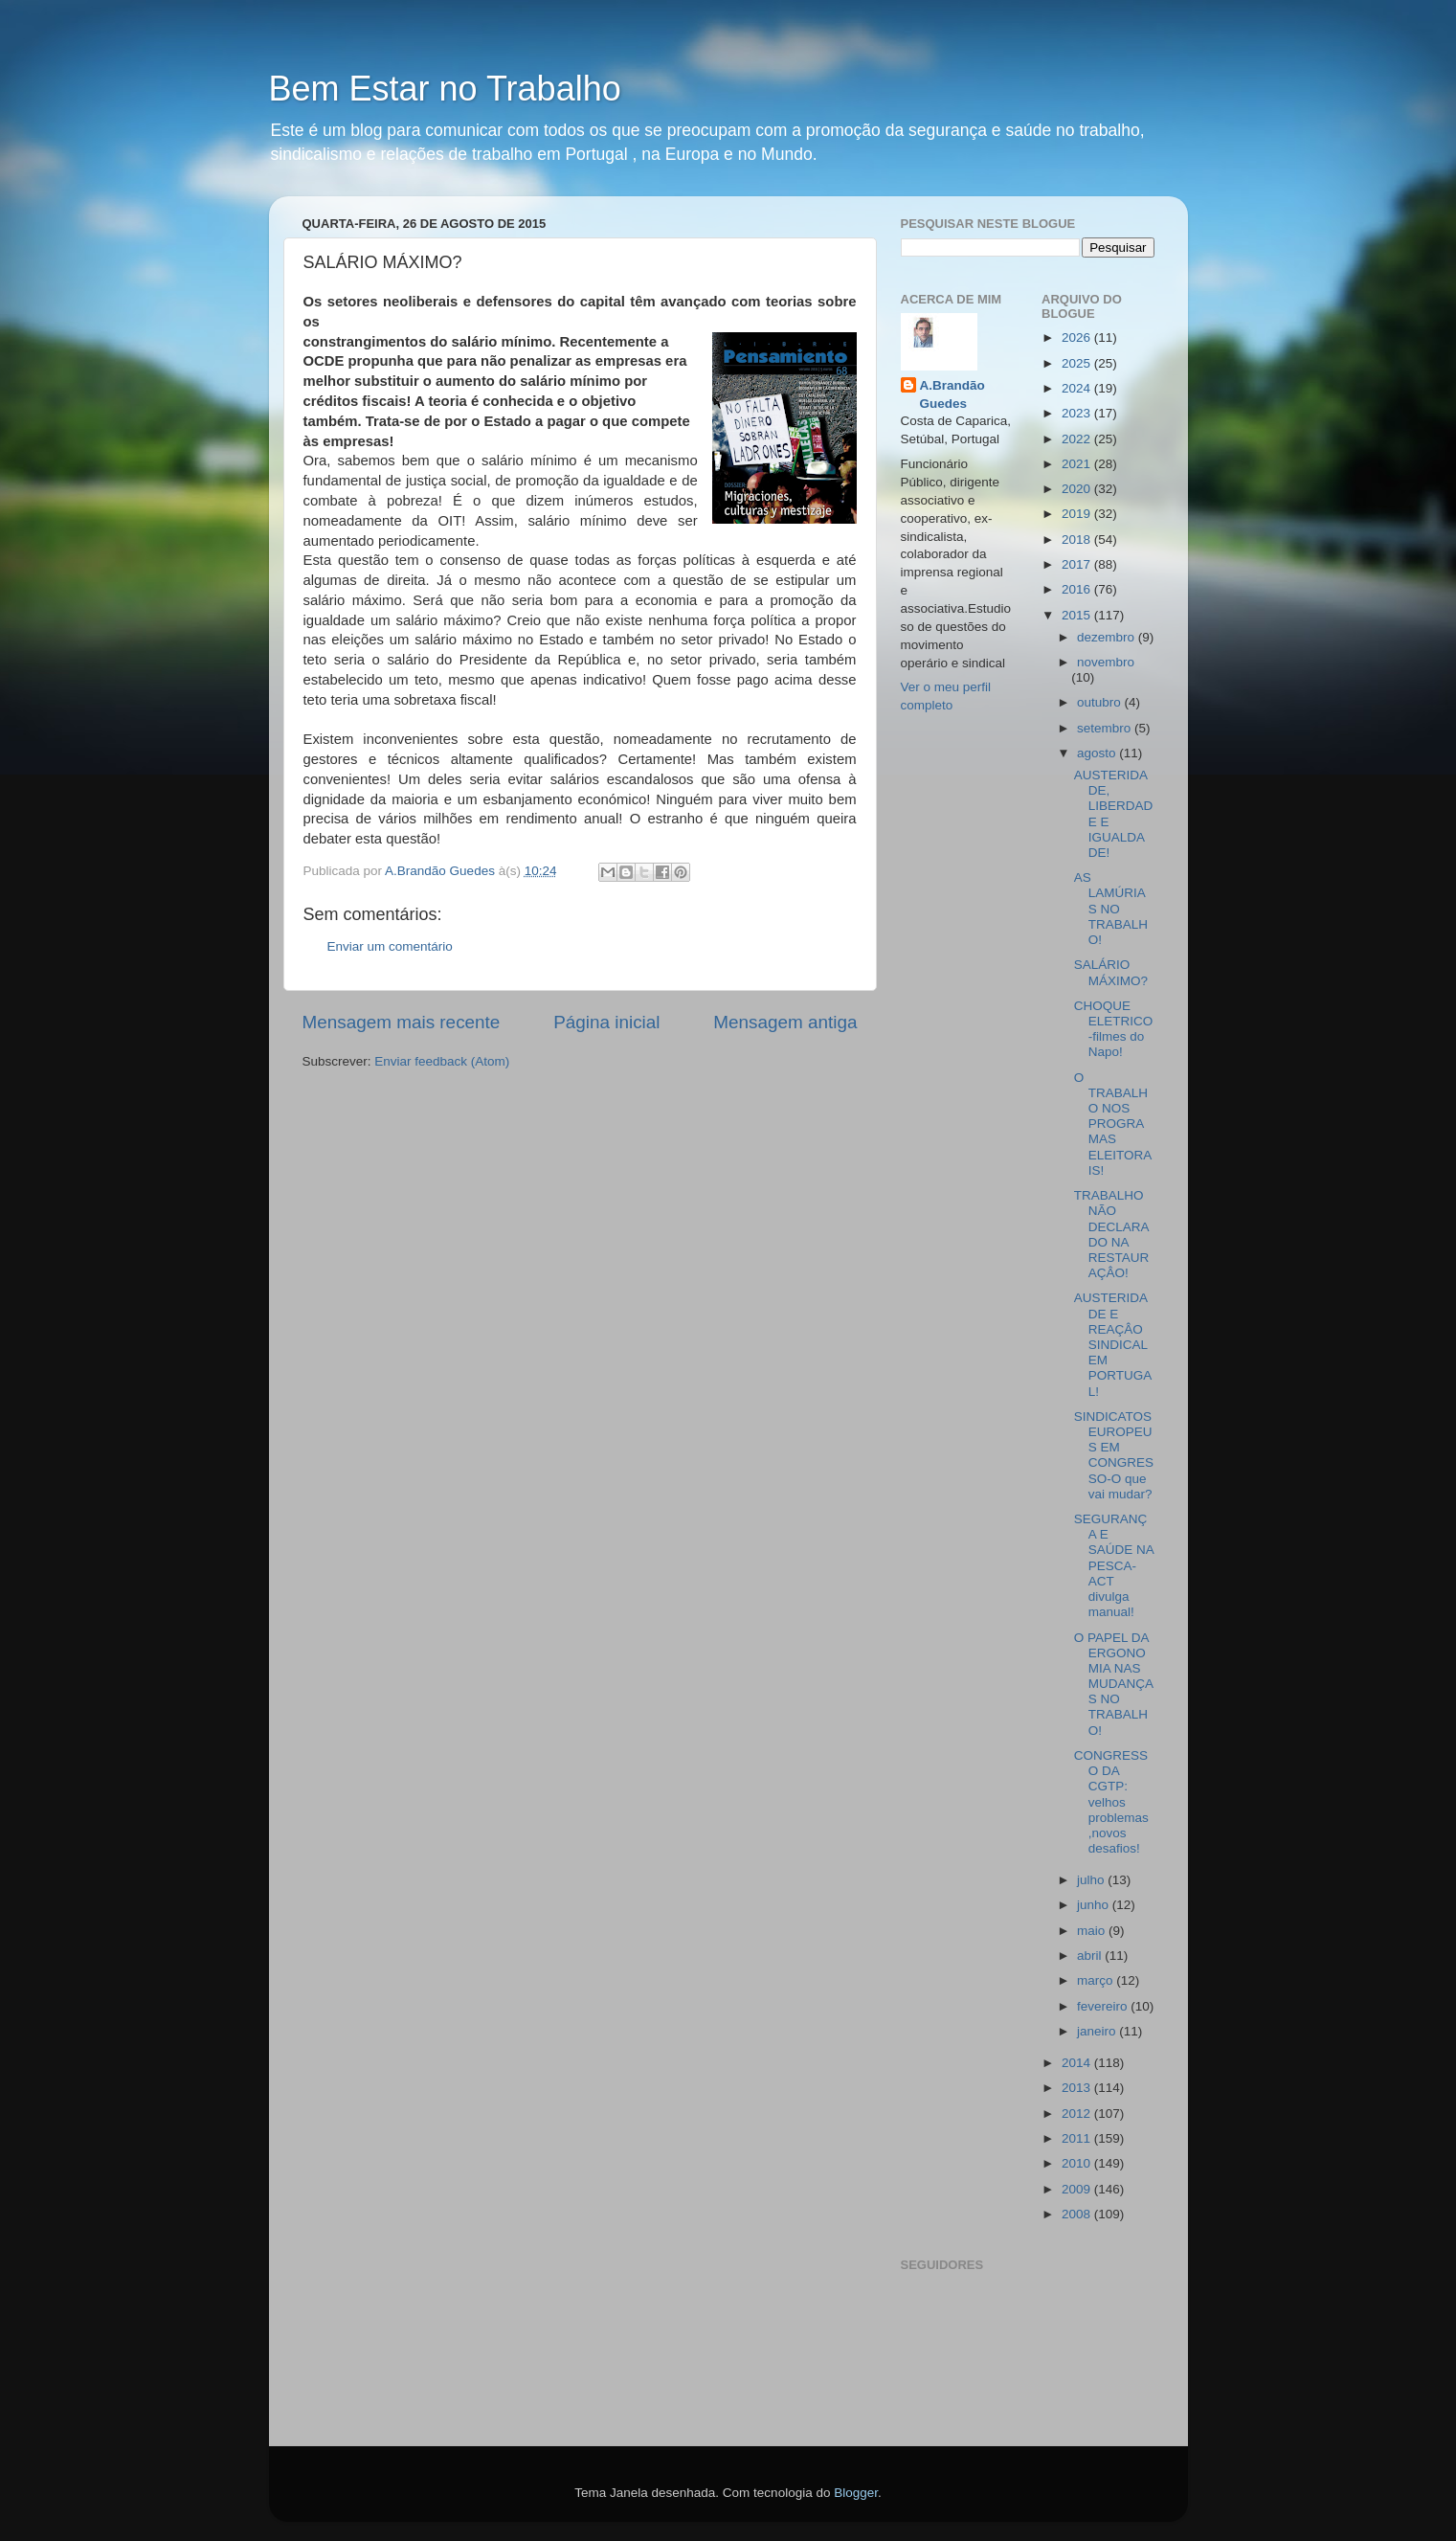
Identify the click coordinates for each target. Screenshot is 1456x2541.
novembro (1105, 662)
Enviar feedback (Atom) (441, 1061)
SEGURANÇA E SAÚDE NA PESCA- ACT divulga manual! (1114, 1565)
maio (1093, 1930)
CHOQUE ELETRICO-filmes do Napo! (1114, 1029)
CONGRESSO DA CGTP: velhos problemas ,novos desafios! (1111, 1801)
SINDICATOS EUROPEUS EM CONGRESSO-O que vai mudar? (1114, 1455)
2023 (1078, 413)
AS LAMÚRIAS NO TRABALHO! (1111, 908)
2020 (1078, 489)
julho (1092, 1880)
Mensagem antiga (785, 1022)
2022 (1078, 439)
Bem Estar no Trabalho (445, 88)
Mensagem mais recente (401, 1022)
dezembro (1107, 637)
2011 (1078, 2138)
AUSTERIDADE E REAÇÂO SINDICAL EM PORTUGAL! (1113, 1344)
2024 (1078, 388)
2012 (1078, 2113)
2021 (1078, 464)
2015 (1078, 615)
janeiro (1098, 2031)
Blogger (856, 2492)
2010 (1078, 2163)
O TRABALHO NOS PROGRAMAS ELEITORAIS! (1113, 1124)
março (1096, 1980)
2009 (1078, 2189)
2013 (1078, 2087)
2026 (1078, 337)
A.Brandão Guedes (952, 394)
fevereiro (1104, 2006)
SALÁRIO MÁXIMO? (1111, 972)
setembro (1105, 728)
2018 (1078, 539)
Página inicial (606, 1022)
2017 (1078, 564)
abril (1091, 1955)
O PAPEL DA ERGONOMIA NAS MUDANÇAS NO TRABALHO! (1114, 1684)
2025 (1078, 363)
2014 (1078, 2063)
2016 (1078, 589)
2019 (1078, 513)
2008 (1078, 2214)
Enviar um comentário (390, 946)
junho (1094, 1905)
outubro (1101, 702)
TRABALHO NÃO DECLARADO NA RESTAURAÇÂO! (1112, 1234)
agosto (1098, 753)
